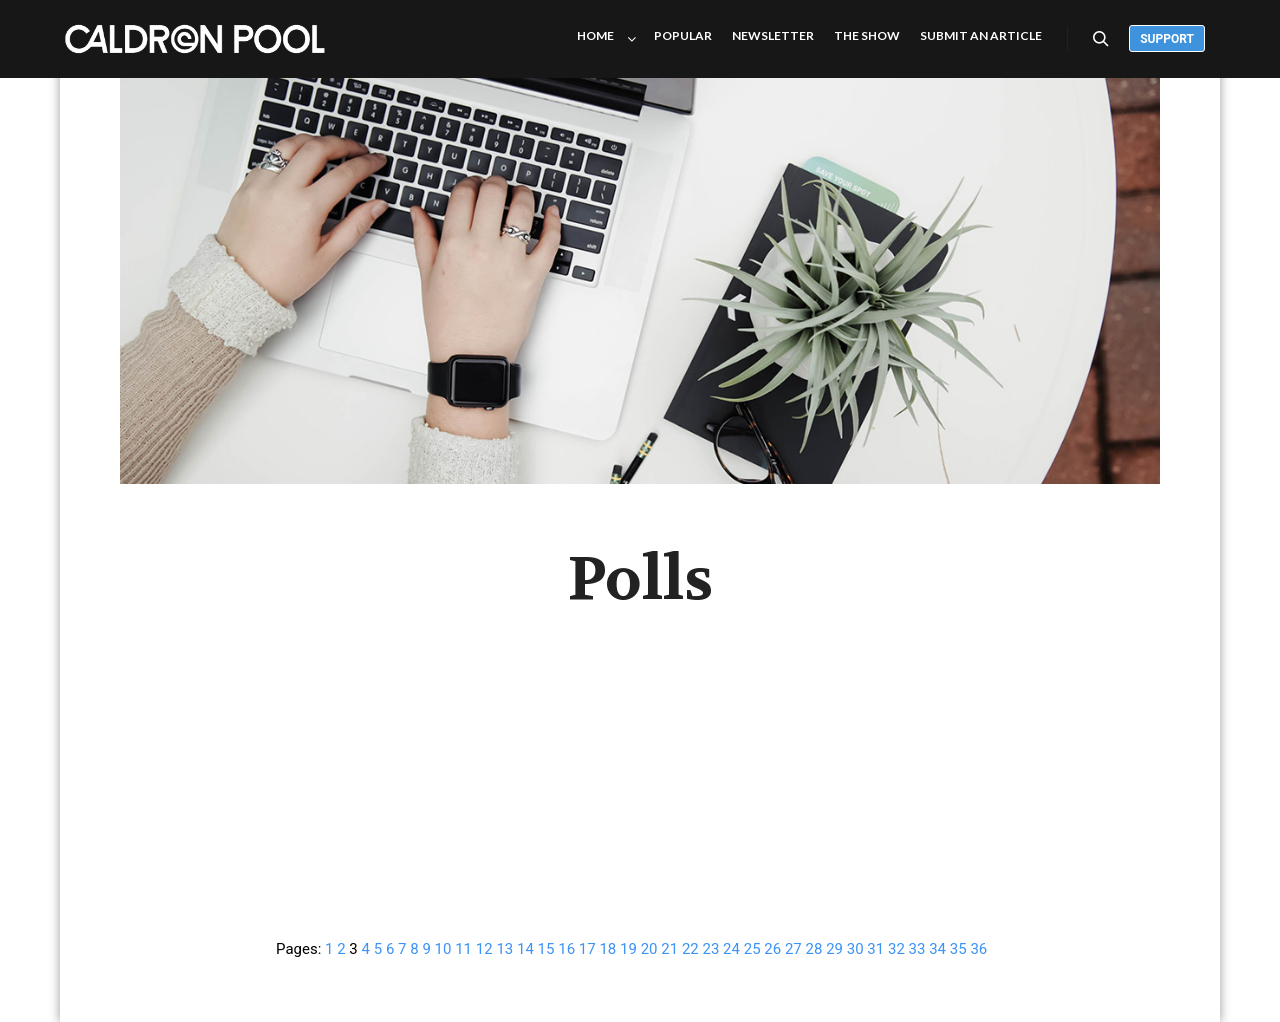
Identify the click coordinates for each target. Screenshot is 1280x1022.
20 (649, 949)
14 (525, 949)
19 (628, 949)
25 (752, 949)
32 (896, 949)
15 (546, 949)
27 (793, 949)
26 (772, 949)
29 (834, 949)
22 (690, 949)
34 (937, 949)
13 (504, 949)
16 (566, 949)
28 (814, 949)
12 (484, 949)
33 (917, 949)
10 (443, 949)
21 (669, 949)
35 (958, 949)
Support (1167, 39)
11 (463, 949)
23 (710, 949)
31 (875, 949)
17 (587, 949)
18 (607, 949)
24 (731, 949)
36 (978, 949)
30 (855, 949)
